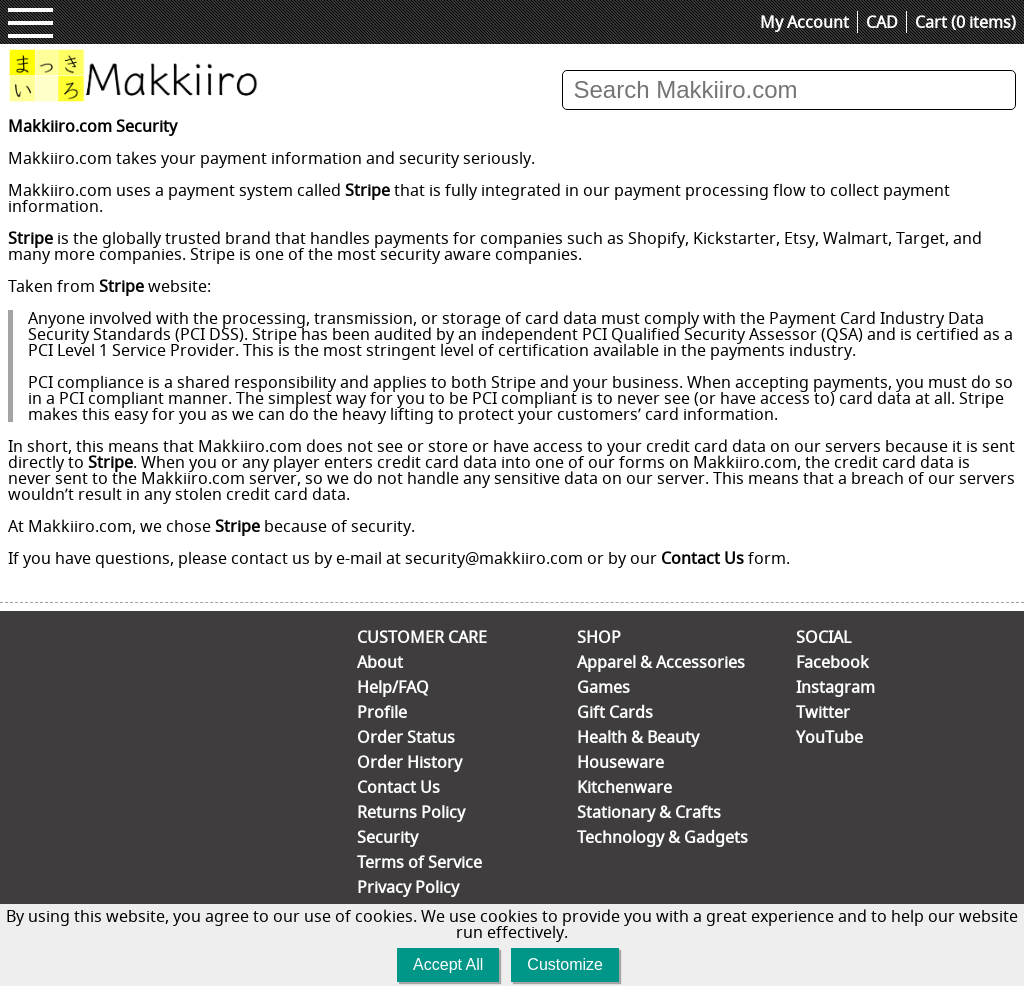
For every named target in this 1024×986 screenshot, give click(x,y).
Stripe (367, 190)
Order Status (406, 737)
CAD (882, 22)
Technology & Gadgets (662, 837)
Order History (409, 762)
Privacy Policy (408, 887)
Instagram (835, 687)
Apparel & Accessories (661, 662)
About (380, 662)
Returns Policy (411, 812)
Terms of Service (419, 862)
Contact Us (702, 558)
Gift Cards (615, 712)
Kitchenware (624, 787)
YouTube (829, 737)
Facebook (832, 662)
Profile (382, 712)
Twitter (823, 712)
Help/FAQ (393, 687)
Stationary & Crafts (649, 812)
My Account (804, 22)
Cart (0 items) (965, 22)
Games (603, 687)
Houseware (620, 762)
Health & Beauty (638, 737)
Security (387, 837)
